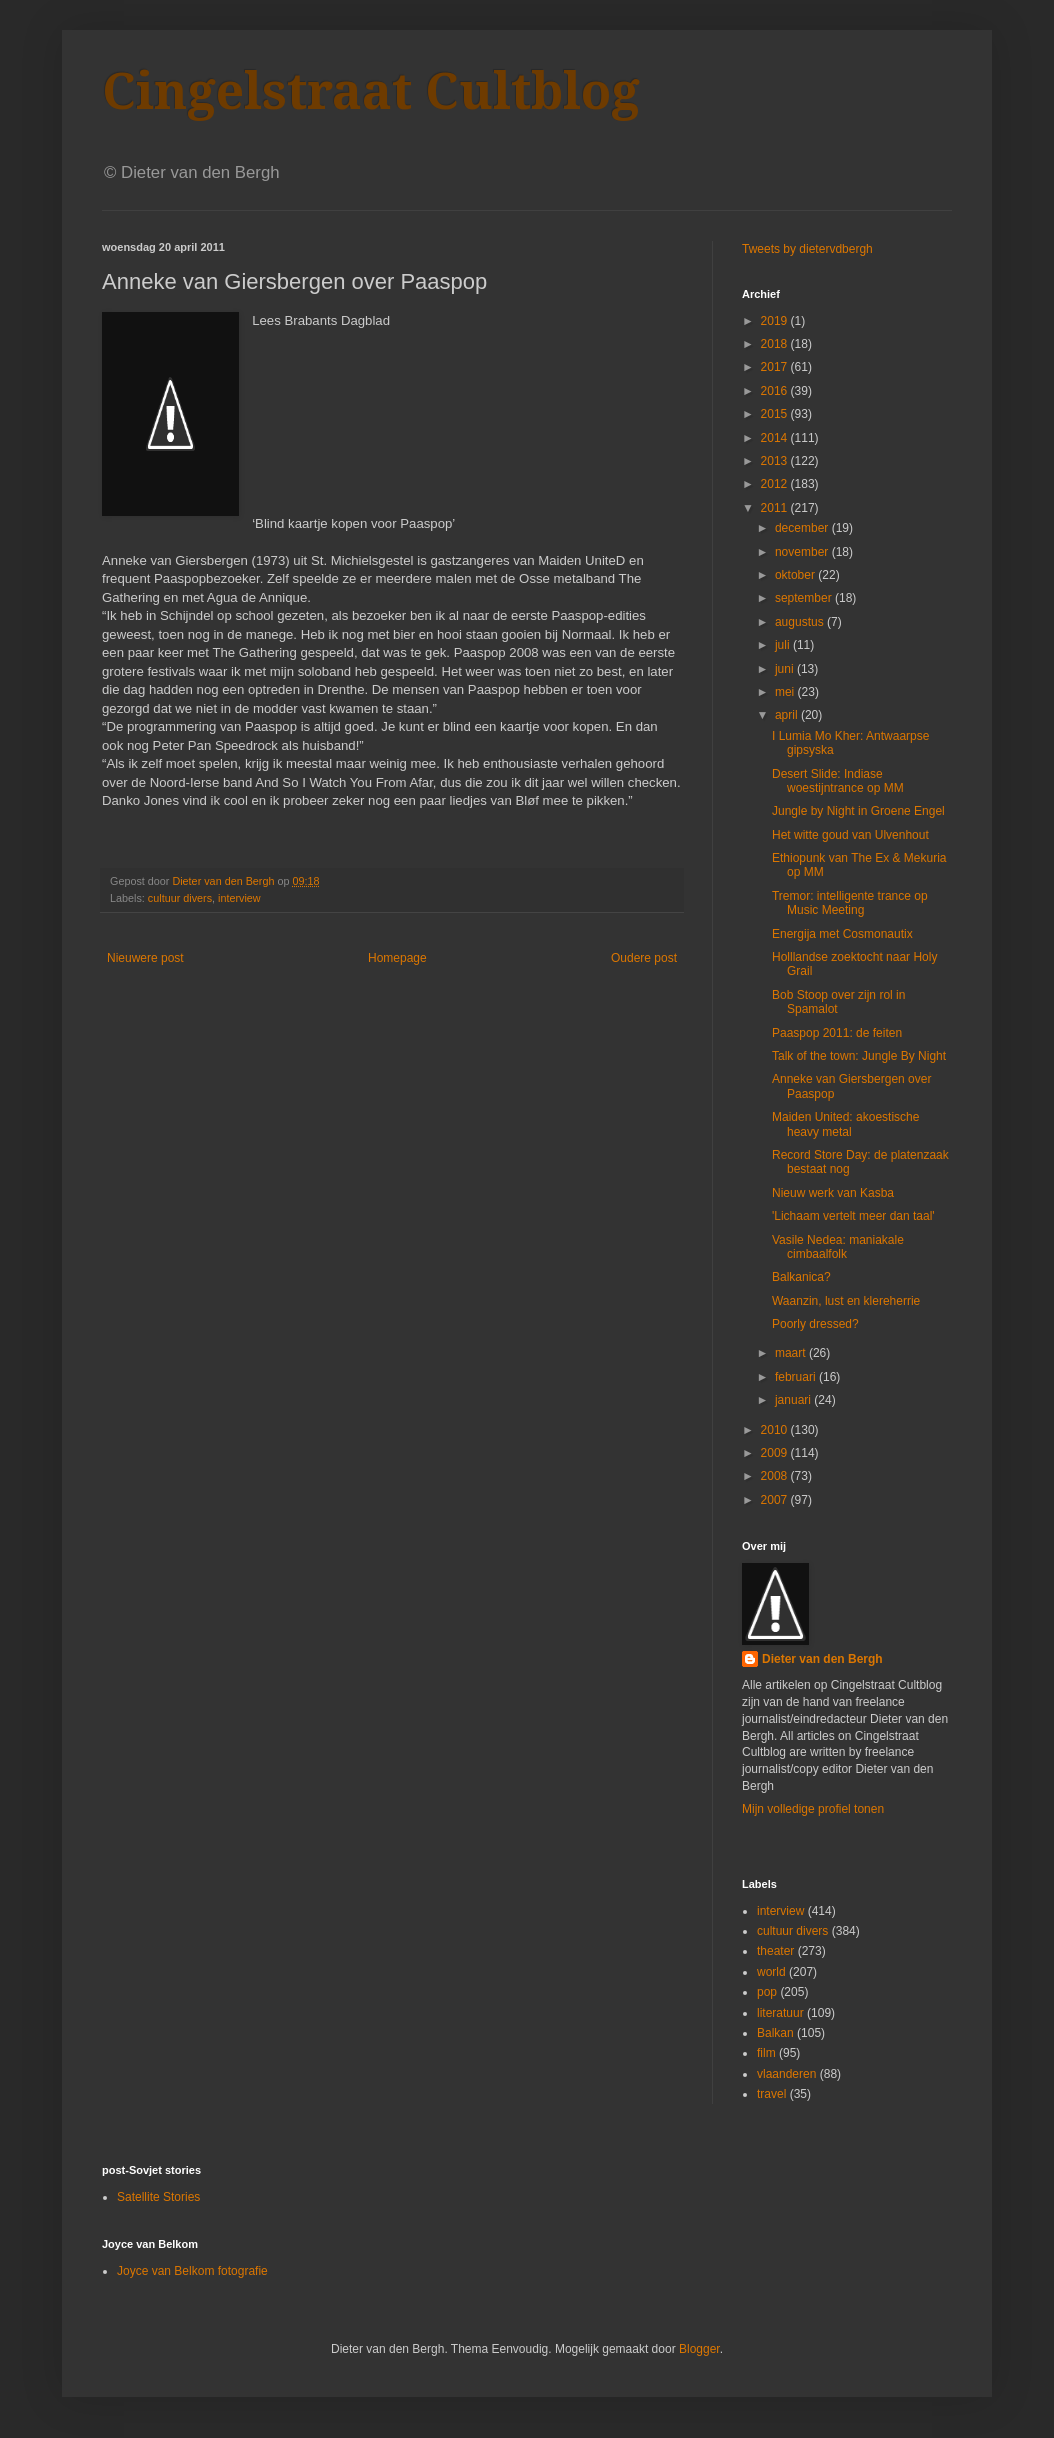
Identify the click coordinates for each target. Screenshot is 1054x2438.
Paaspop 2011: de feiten (837, 1033)
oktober (796, 575)
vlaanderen (786, 2074)
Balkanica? (801, 1277)
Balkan (775, 2033)
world (771, 1972)
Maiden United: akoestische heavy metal (845, 1124)
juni (786, 669)
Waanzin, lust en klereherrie (846, 1301)
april (788, 715)
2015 (776, 414)
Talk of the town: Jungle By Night (859, 1056)
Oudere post (644, 958)
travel (771, 2094)
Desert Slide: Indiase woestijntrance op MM (838, 781)
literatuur (780, 2013)
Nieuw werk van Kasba (833, 1193)
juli (784, 645)
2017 (776, 367)
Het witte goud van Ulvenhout (850, 835)
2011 (776, 508)
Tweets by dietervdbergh (807, 249)
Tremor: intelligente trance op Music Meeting (850, 903)
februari (797, 1377)
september (805, 598)
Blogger (699, 2349)
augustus (801, 622)
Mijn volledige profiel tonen (813, 1809)
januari (794, 1400)
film (766, 2053)
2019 (776, 321)
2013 (776, 461)
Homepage (397, 958)
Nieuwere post (145, 958)
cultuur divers (180, 898)
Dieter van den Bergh (822, 1659)
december (803, 528)
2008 (776, 1476)
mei (786, 692)
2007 (776, 1500)
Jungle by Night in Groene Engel (858, 811)
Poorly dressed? (815, 1324)
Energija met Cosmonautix (842, 934)
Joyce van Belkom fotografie (192, 2271)
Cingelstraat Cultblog (371, 91)
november (803, 552)
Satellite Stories (158, 2197)
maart (792, 1353)
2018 (776, 344)
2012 (776, 484)
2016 (776, 391)
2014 (776, 438)
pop (767, 1992)
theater (775, 1951)
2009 (776, 1453)
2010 (776, 1430)
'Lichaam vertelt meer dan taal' (853, 1216)
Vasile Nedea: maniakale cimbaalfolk (838, 1247)
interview (239, 898)
